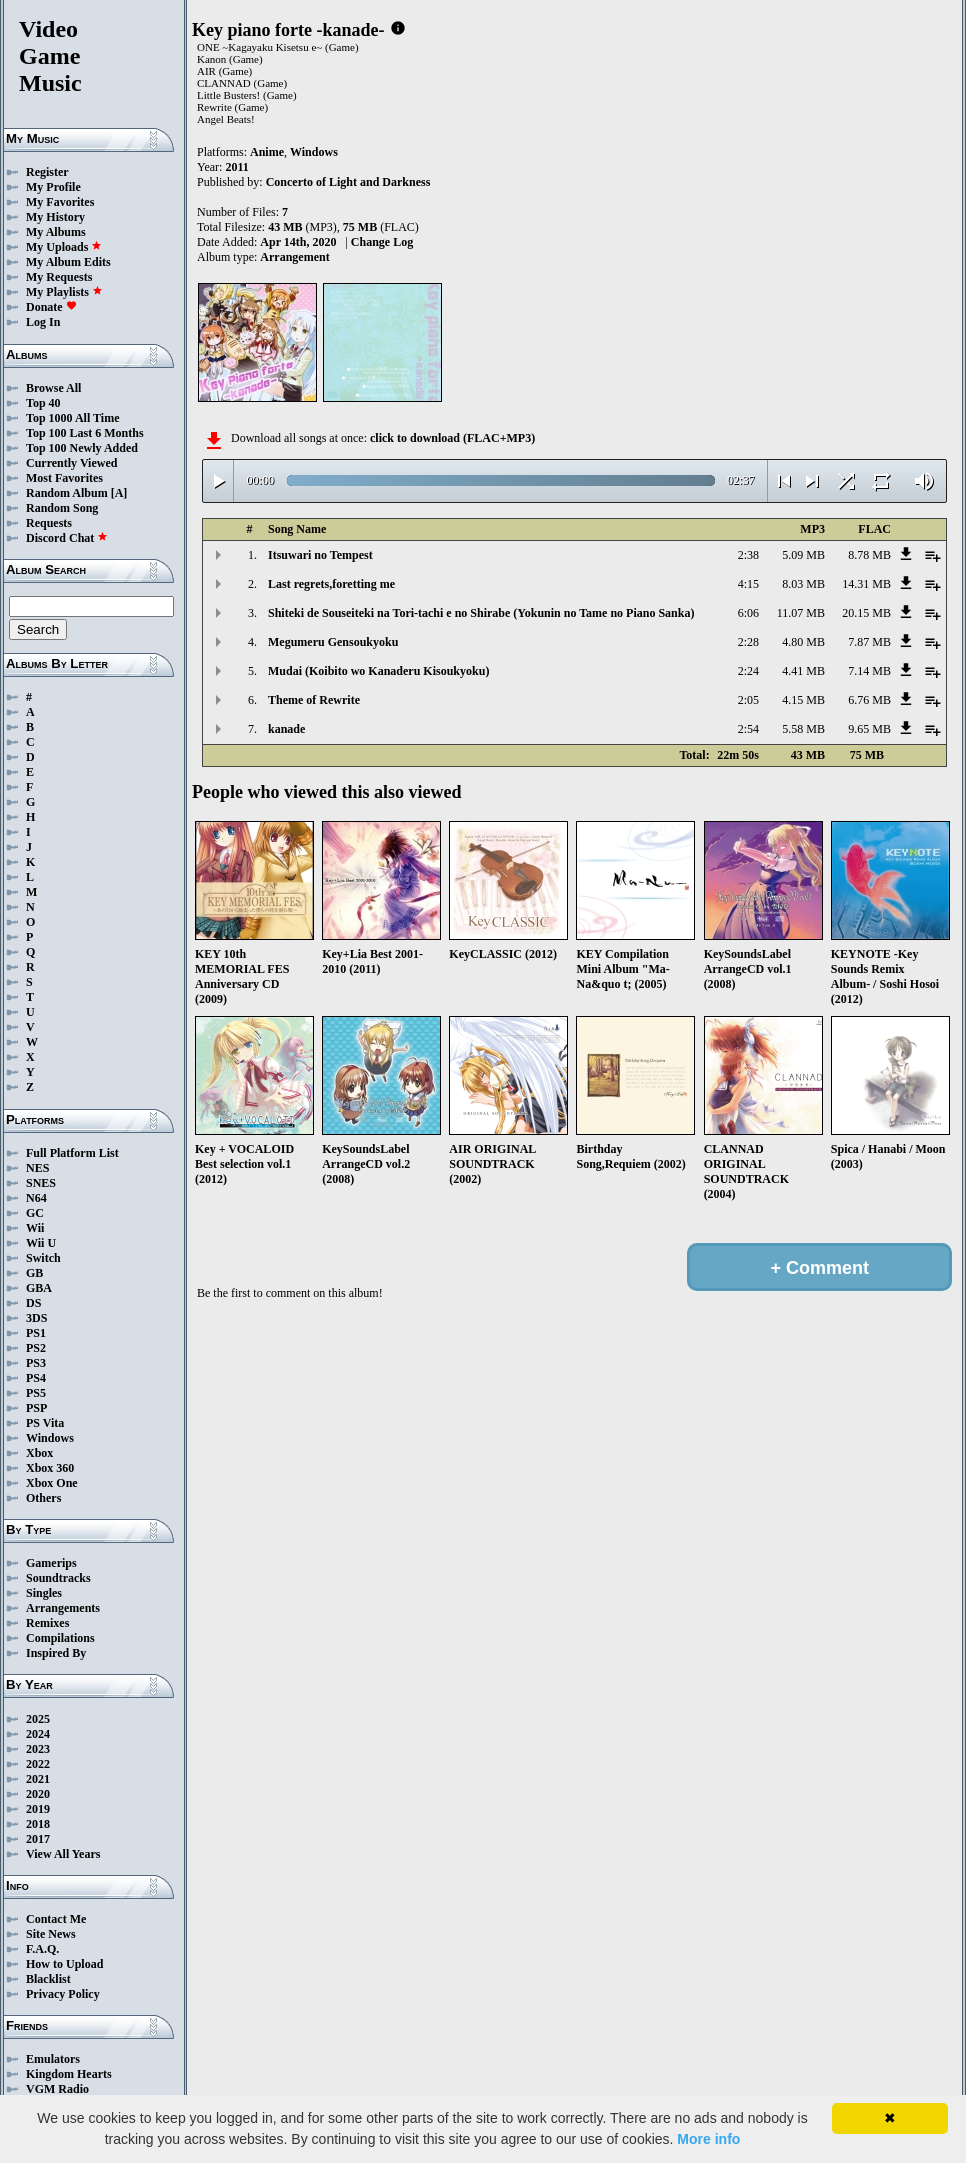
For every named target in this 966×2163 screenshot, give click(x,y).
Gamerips (51, 1563)
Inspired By (56, 1653)
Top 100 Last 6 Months (85, 433)
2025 (38, 1719)
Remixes (47, 1623)
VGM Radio (57, 2089)
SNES (41, 1183)
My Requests (59, 277)
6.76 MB (869, 700)
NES (37, 1168)
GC (35, 1213)
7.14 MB (869, 671)
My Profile (53, 187)
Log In (43, 322)
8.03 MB (803, 584)
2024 (38, 1734)
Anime (267, 152)
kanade (286, 729)
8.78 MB (869, 555)
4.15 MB (803, 700)
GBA (39, 1288)
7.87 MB (869, 642)
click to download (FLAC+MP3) (452, 438)
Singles (44, 1593)
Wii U (41, 1243)
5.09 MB (803, 555)
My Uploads (64, 247)
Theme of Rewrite (314, 700)
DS (33, 1303)
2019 (38, 1809)
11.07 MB (801, 613)
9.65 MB (869, 729)
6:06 (748, 613)
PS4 (36, 1378)
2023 (38, 1749)
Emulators (53, 2059)
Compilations (60, 1638)
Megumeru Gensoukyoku (333, 642)
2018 (38, 1824)
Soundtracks (58, 1578)
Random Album (67, 493)
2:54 (748, 729)
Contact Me (56, 1919)
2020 (38, 1794)
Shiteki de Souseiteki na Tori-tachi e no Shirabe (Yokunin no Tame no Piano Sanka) (481, 613)
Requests (49, 523)
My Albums (56, 232)
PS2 (36, 1348)
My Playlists (64, 292)
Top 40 (43, 403)
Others (43, 1498)
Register (47, 172)
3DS (36, 1318)
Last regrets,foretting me (331, 584)
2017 (38, 1839)
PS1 (36, 1333)
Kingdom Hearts (69, 2074)
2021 (38, 1779)
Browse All (53, 388)
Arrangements (63, 1608)
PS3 (36, 1363)
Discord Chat (67, 538)
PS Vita (45, 1423)
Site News (51, 1934)
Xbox (39, 1453)
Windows (50, 1438)
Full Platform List (72, 1153)
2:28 (748, 642)
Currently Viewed (71, 463)
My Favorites (60, 202)
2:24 (748, 671)
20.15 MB (866, 613)
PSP (36, 1408)
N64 (36, 1198)
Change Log (382, 242)
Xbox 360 (50, 1468)
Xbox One (52, 1483)
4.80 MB (803, 642)
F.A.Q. (42, 1949)
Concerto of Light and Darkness (348, 182)
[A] (119, 493)
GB (34, 1273)
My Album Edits (68, 262)
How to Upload (64, 1964)
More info (708, 2139)
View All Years (63, 1854)
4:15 (748, 584)
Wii (35, 1228)
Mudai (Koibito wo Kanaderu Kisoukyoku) (378, 671)
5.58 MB (803, 729)
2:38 (748, 555)
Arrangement (294, 257)
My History (55, 217)
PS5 (36, 1393)
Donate (51, 307)
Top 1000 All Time (72, 418)
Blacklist (48, 1979)
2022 (38, 1764)
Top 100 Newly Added (82, 448)
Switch (43, 1258)
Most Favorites (64, 478)
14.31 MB (866, 584)
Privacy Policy (63, 1994)
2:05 (748, 700)
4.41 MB (803, 671)
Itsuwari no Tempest (320, 555)
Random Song (62, 508)
